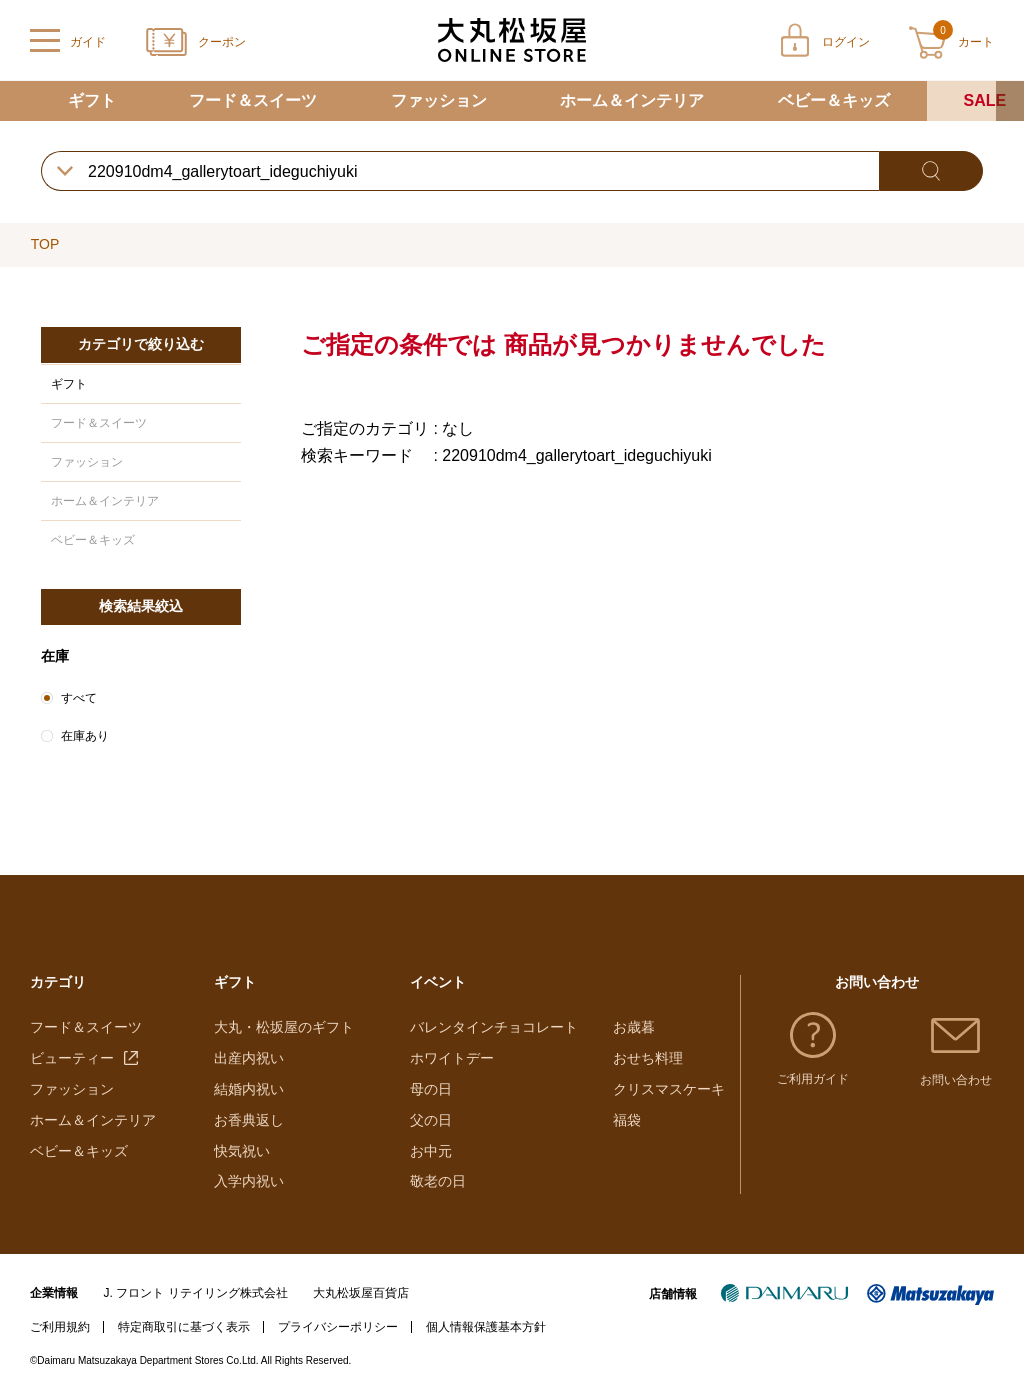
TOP (45, 244)
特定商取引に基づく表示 (184, 1327)
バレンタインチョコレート (494, 1027)
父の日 (431, 1120)
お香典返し (249, 1120)
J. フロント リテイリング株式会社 (196, 1293)
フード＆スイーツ (253, 100)
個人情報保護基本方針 (486, 1327)
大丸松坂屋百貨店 (361, 1293)
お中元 (431, 1151)
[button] (1010, 101)
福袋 (627, 1120)
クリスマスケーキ (669, 1089)
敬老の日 (438, 1181)
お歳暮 (634, 1027)
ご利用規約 (60, 1327)
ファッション (439, 100)
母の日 (431, 1089)
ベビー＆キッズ (834, 100)
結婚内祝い (249, 1089)
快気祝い (242, 1151)
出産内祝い (249, 1058)
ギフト (92, 100)
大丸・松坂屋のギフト (284, 1027)
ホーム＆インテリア (632, 100)
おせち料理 (648, 1058)
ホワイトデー (452, 1058)
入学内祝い (249, 1181)
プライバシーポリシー (338, 1327)
